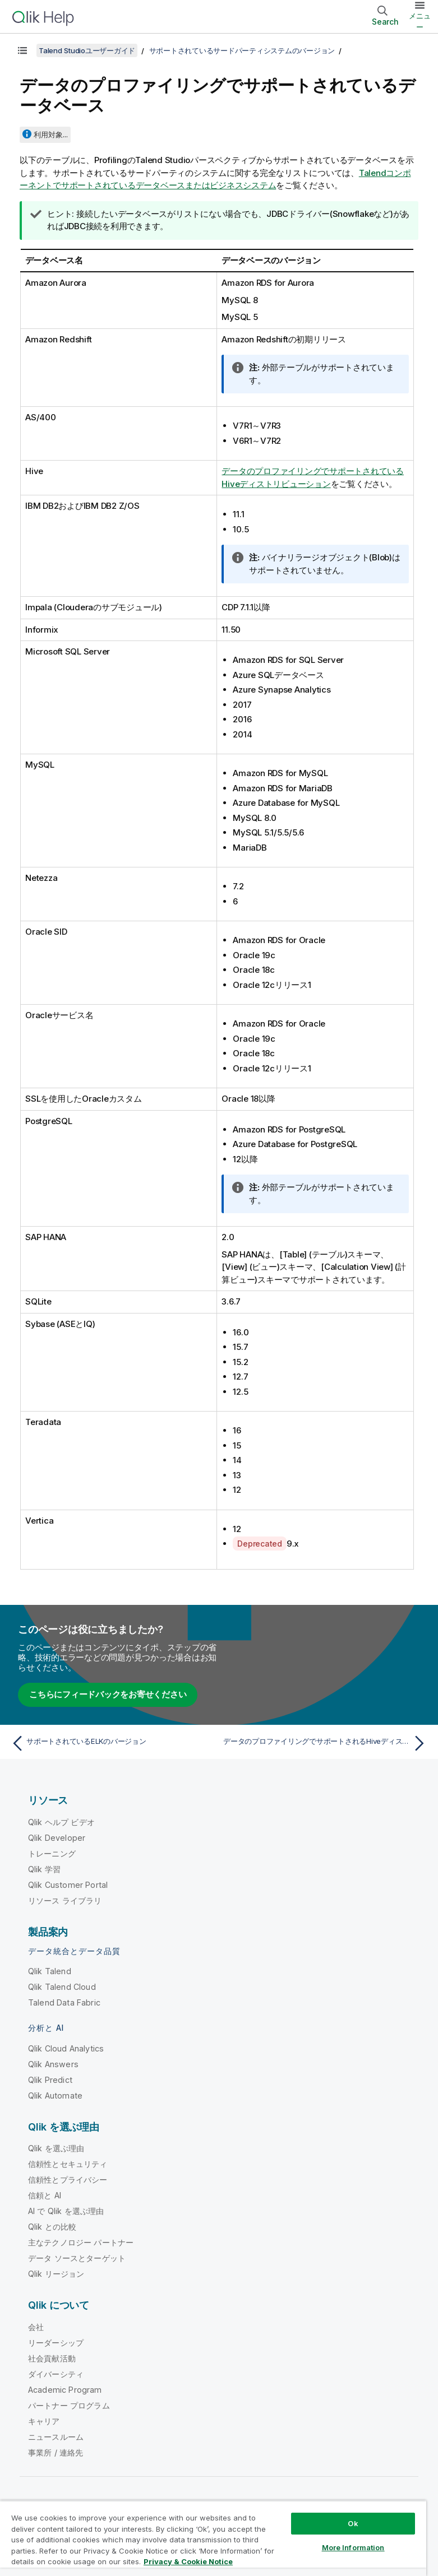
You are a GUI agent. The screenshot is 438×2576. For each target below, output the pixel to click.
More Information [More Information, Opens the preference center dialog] (353, 2547)
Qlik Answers (53, 2064)
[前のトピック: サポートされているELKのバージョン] (111, 1743)
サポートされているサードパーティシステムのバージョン (242, 50)
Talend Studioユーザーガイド (87, 50)
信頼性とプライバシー (68, 2179)
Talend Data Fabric (64, 2002)
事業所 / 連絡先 (55, 2452)
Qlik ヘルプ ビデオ (61, 1822)
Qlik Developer (56, 1837)
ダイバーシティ (56, 2374)
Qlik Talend (49, 1971)
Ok (353, 2523)
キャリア (44, 2421)
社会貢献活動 (52, 2358)
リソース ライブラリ (65, 1900)
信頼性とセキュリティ (68, 2164)
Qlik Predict (50, 2080)
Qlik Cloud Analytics (66, 2048)
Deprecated (259, 1543)
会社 (36, 2327)
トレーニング (52, 1853)
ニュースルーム (56, 2437)
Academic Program (65, 2389)
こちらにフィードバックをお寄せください (107, 1694)
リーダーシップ (56, 2342)
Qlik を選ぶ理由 (56, 2148)
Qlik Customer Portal (68, 1885)
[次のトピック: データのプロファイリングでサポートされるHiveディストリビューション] (326, 1743)
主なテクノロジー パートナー (80, 2242)
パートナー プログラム (69, 2405)
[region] (213, 2538)
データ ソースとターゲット (77, 2258)
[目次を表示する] (22, 50)
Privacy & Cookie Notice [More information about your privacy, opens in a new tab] (188, 2561)
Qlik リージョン (56, 2273)
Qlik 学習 (44, 1869)
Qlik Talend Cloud (62, 1987)
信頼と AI (44, 2195)
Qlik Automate (55, 2095)
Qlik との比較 (52, 2226)
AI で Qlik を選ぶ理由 (66, 2211)
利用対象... (51, 134)
